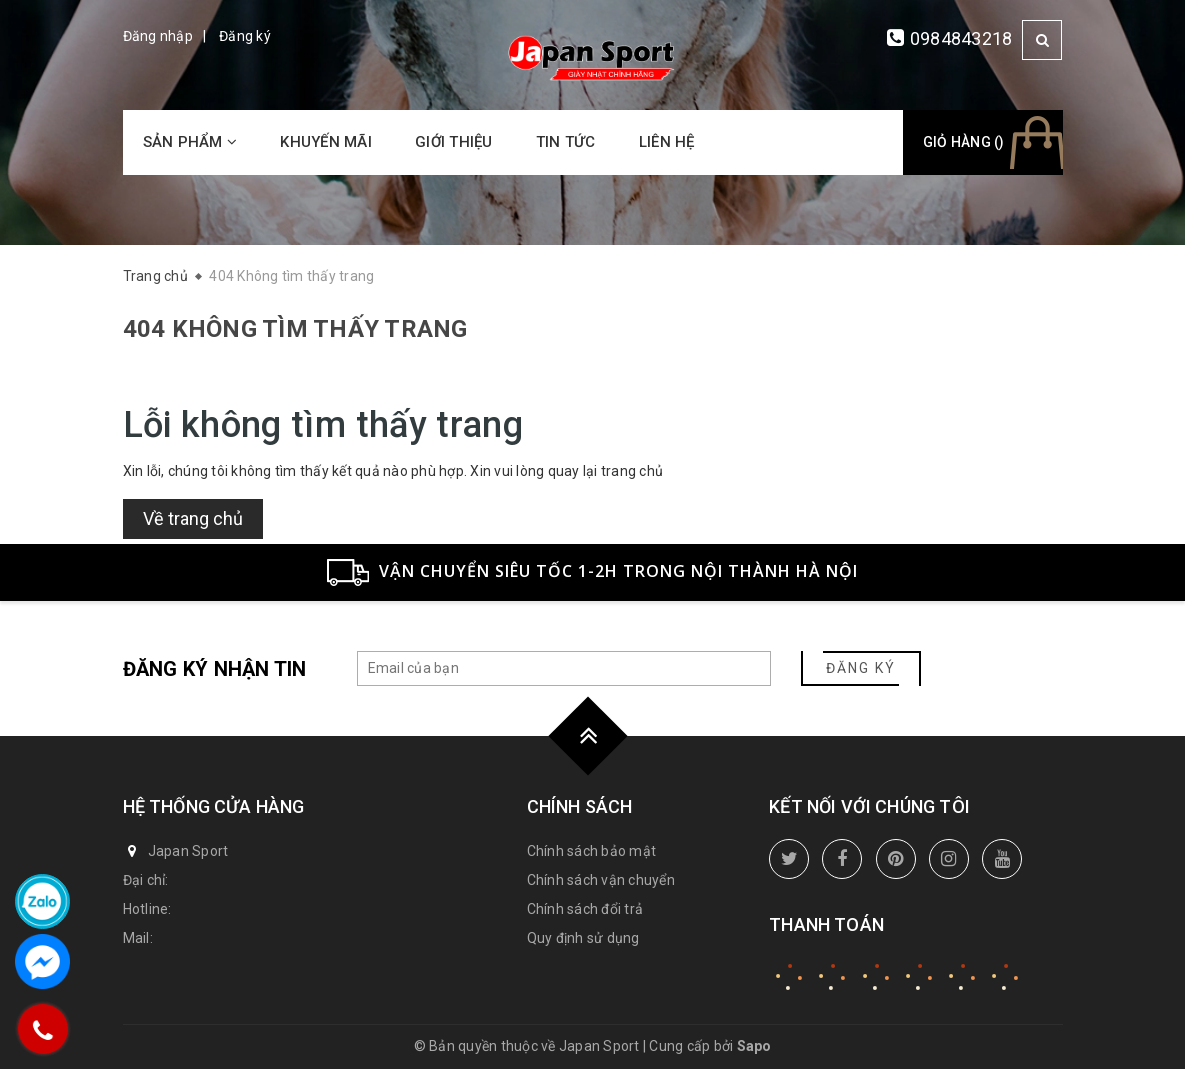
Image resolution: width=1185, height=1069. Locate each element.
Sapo (754, 1046)
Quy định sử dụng (583, 938)
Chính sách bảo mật (592, 851)
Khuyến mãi (326, 142)
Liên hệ (667, 142)
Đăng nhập (158, 36)
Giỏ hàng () (964, 142)
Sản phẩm (190, 142)
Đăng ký (245, 36)
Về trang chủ (193, 518)
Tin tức (566, 142)
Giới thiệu (454, 142)
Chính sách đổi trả (585, 909)
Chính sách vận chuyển (601, 880)
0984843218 (961, 38)
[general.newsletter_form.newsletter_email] (564, 668)
